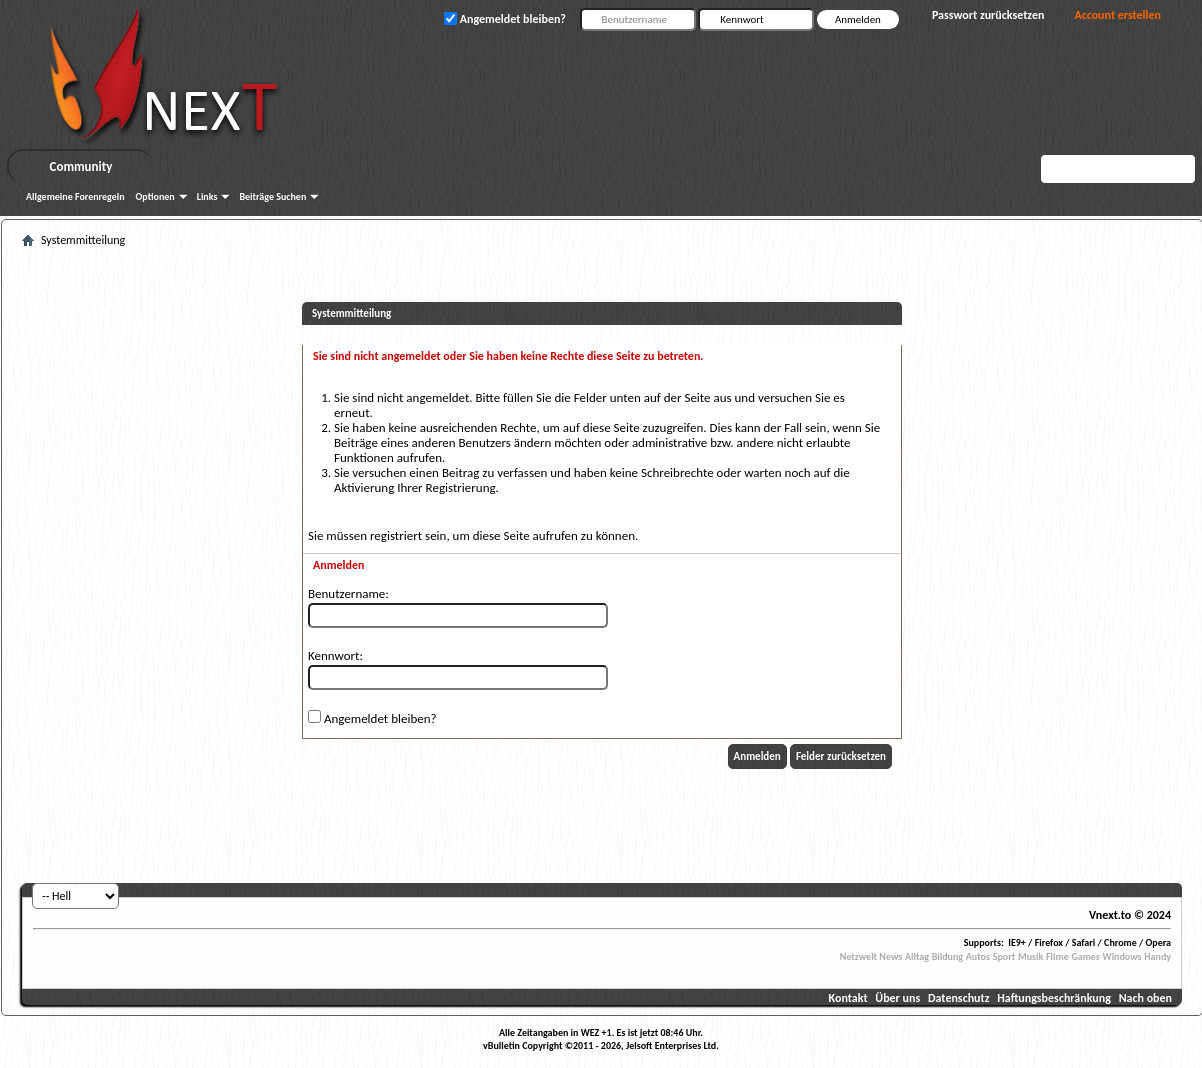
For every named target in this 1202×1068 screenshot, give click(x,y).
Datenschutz (959, 998)
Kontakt (848, 998)
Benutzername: (348, 593)
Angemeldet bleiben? (372, 718)
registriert (396, 535)
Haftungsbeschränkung (1054, 998)
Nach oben (1145, 998)
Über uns (897, 998)
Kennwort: (335, 655)
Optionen (155, 196)
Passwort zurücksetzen (988, 15)
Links (207, 196)
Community (81, 166)
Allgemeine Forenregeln (75, 196)
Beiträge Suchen (272, 196)
